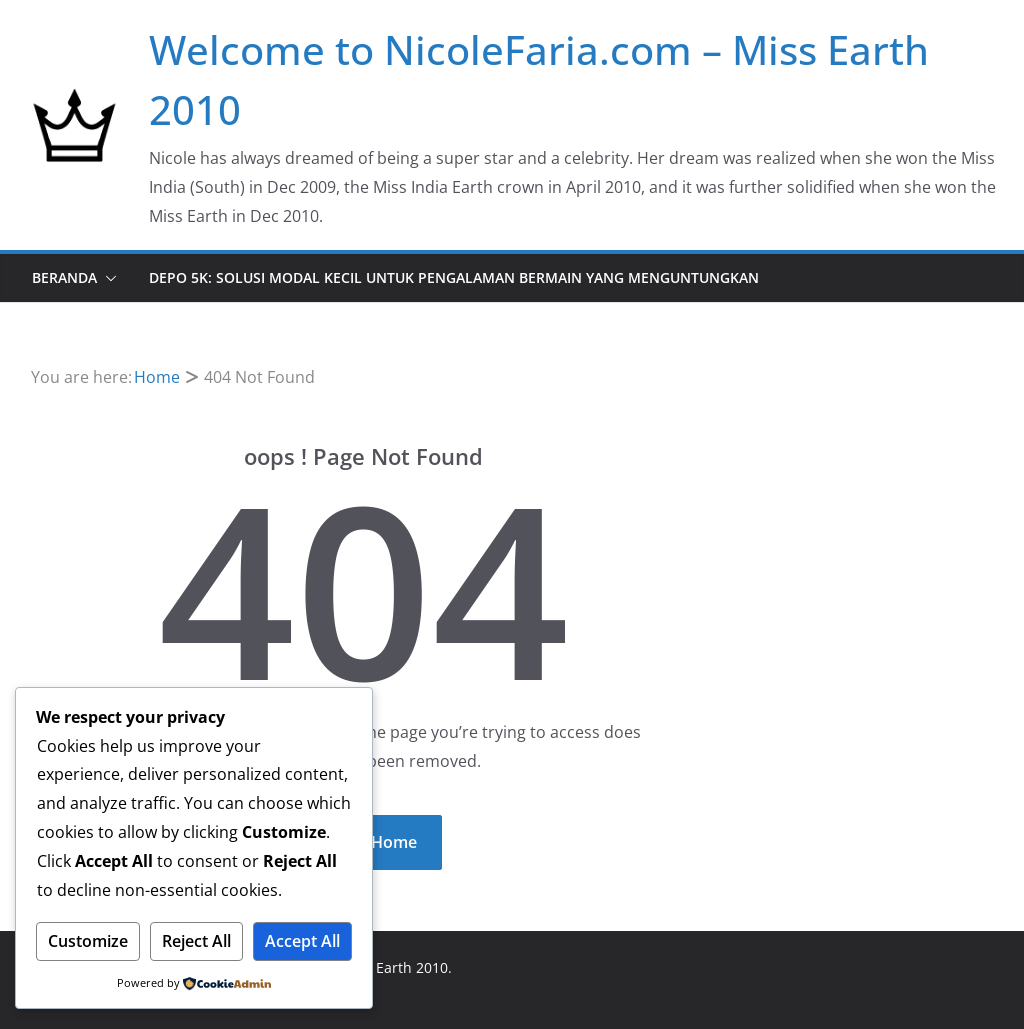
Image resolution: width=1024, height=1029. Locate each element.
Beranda (64, 277)
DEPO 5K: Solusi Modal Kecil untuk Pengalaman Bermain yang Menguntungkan (454, 277)
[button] (107, 278)
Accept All (302, 941)
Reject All (196, 941)
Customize (88, 941)
